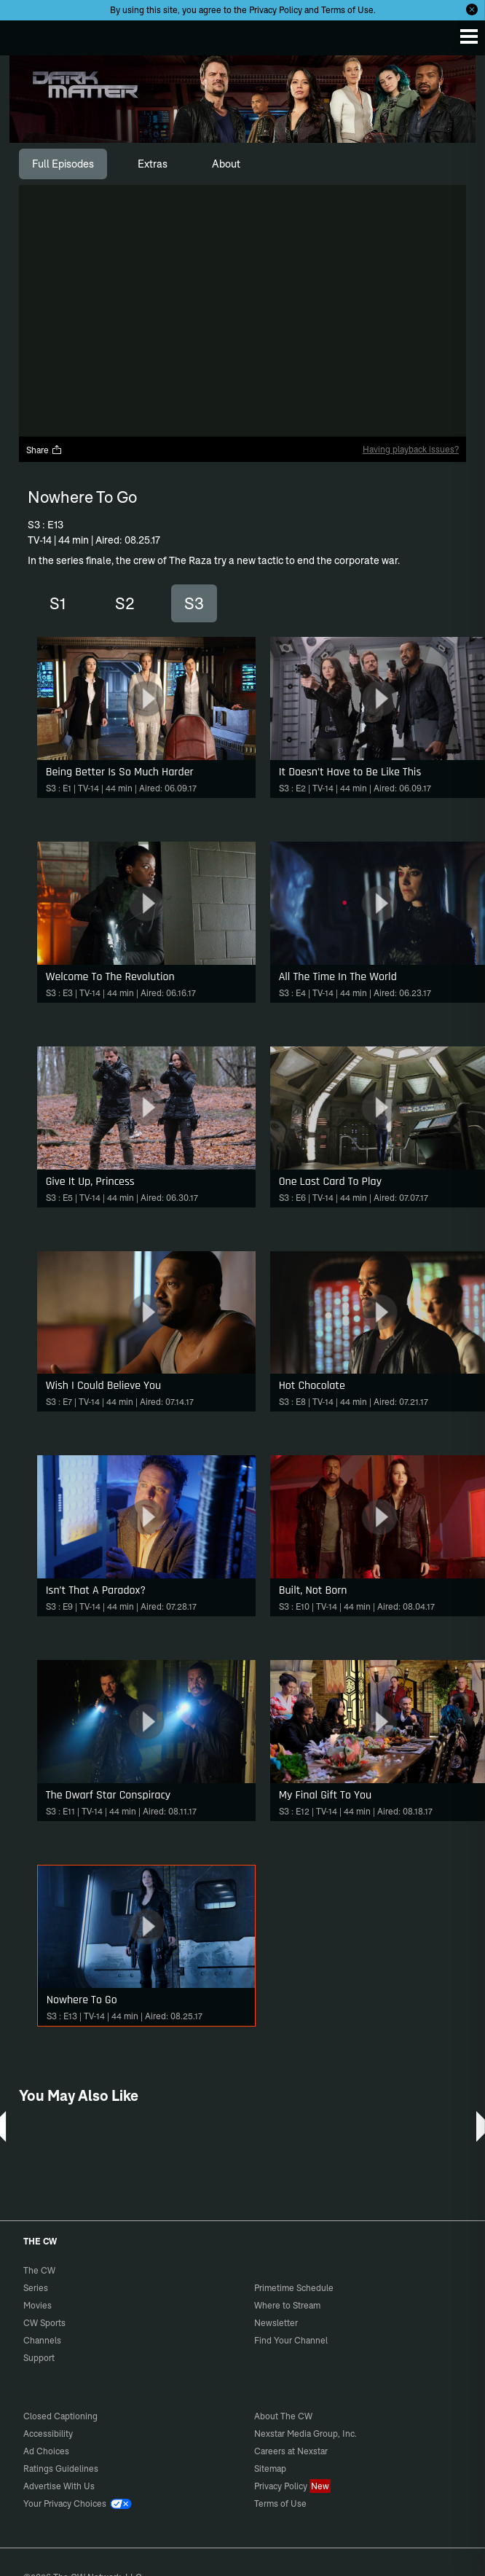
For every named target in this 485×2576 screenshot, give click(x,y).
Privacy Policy (275, 9)
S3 (194, 603)
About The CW (283, 2416)
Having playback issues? (411, 449)
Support (39, 2357)
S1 (58, 603)
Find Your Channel (291, 2340)
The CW (25, 34)
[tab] (63, 164)
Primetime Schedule (294, 2287)
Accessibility (48, 2433)
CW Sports (44, 2322)
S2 (125, 603)
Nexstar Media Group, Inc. (305, 2433)
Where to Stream (287, 2305)
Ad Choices (46, 2451)
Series (35, 2287)
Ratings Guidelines (60, 2468)
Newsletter (276, 2322)
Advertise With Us (59, 2486)
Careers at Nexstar (291, 2451)
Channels (42, 2340)
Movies (37, 2305)
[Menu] (469, 36)
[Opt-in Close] (472, 9)
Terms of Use (347, 9)
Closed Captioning (60, 2416)
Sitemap (270, 2468)
